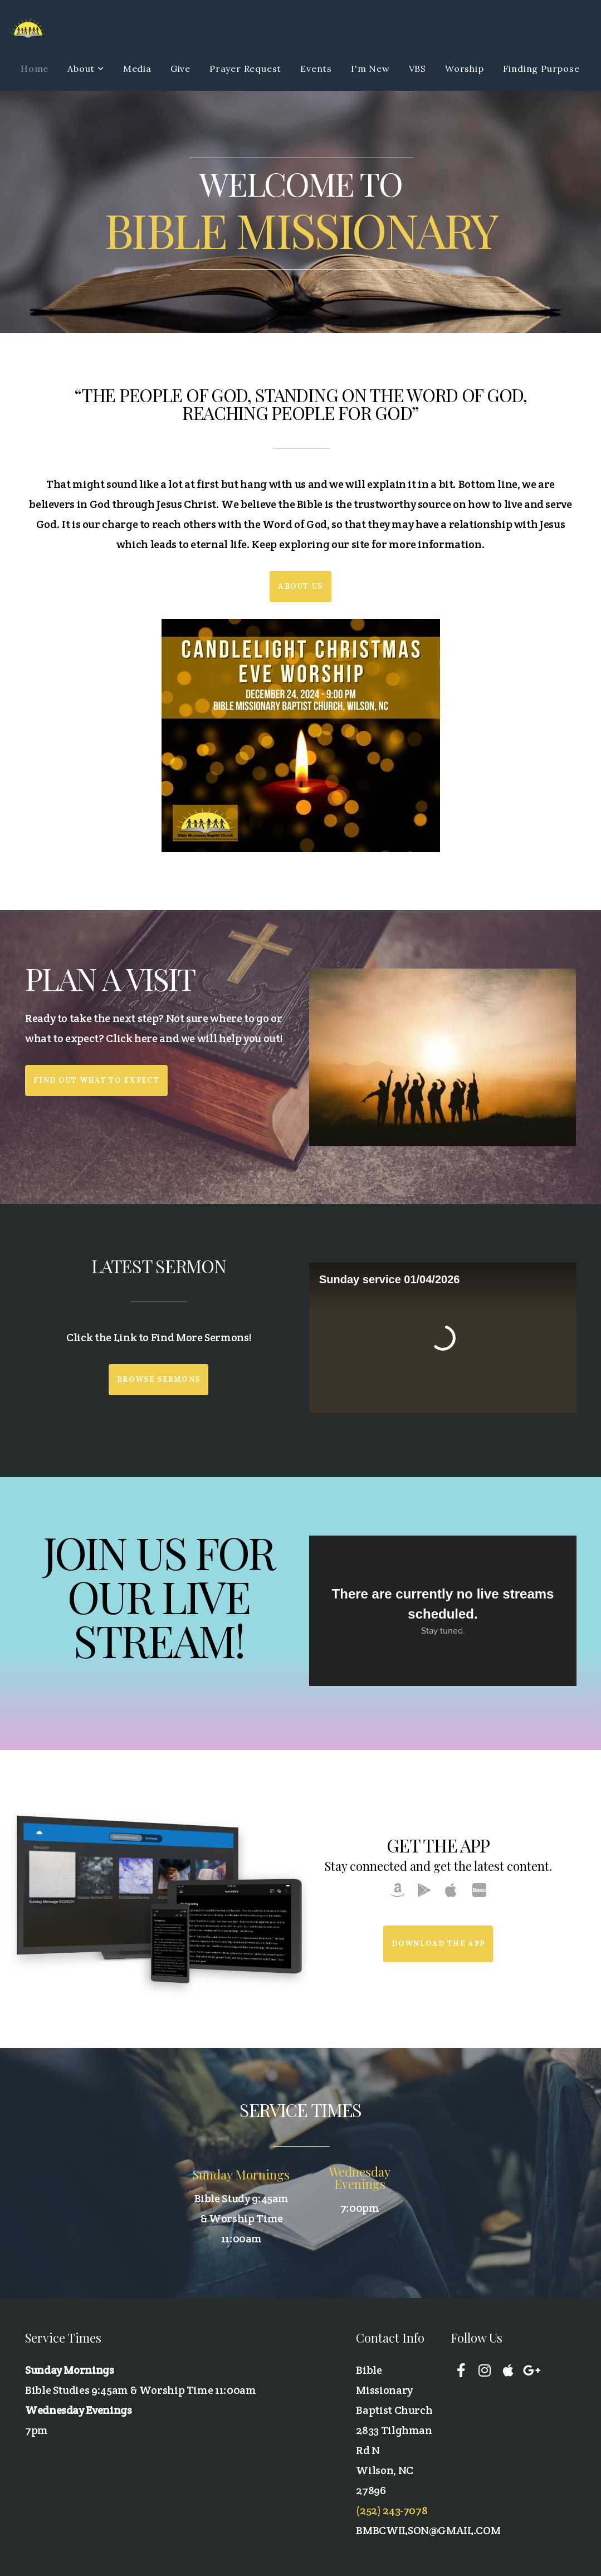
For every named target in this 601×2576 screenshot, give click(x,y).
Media (137, 68)
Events (316, 68)
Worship (464, 68)
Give (180, 68)
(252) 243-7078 (391, 2510)
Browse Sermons (158, 1379)
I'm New (370, 68)
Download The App (438, 1943)
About (85, 68)
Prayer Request (245, 68)
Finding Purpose (541, 68)
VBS (417, 68)
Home (34, 68)
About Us (300, 586)
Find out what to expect (96, 1080)
